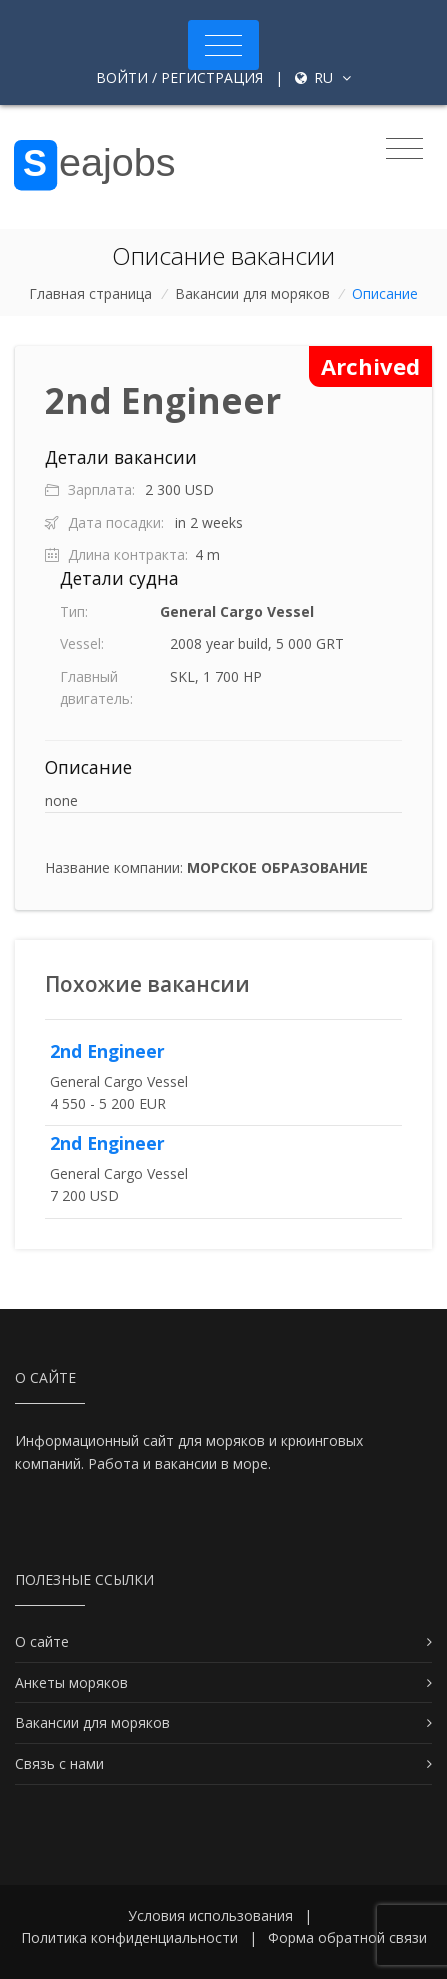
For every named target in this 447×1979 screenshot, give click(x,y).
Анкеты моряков (71, 1682)
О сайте (42, 1641)
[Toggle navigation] (223, 45)
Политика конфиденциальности (129, 1937)
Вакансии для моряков (252, 293)
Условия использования (210, 1915)
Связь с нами (59, 1763)
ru (323, 77)
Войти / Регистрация (179, 77)
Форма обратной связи (347, 1937)
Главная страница (90, 293)
